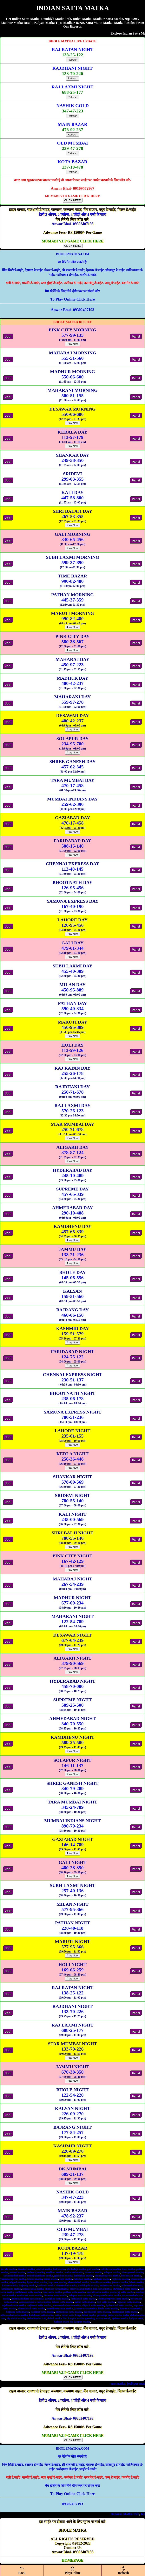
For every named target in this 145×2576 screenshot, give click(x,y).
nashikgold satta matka (97, 2311)
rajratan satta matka (128, 2301)
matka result (103, 2318)
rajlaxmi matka (120, 2278)
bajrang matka (27, 2285)
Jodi (8, 336)
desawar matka (93, 2272)
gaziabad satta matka (57, 2298)
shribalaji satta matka (125, 2288)
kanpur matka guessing (81, 2318)
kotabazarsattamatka (41, 2315)
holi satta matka (106, 2301)
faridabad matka (83, 2275)
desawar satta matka (55, 2295)
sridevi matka (44, 2269)
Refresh (72, 59)
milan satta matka (85, 2301)
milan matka (51, 2278)
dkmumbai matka (66, 2285)
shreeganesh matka (132, 2272)
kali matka (59, 2269)
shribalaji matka (76, 2269)
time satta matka (52, 2292)
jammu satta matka (85, 2308)
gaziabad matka (63, 2275)
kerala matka (8, 2269)
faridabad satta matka (83, 2298)
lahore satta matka (62, 2301)
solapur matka (112, 2272)
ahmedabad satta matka (31, 2308)
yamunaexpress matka (13, 2278)
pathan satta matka (74, 2292)
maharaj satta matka (122, 2292)
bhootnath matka (131, 2275)
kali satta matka (102, 2288)
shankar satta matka (56, 2288)
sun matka (137, 2383)
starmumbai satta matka (66, 2305)
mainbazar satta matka (125, 2311)
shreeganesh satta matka (107, 2295)
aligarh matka (17, 2282)
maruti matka (17, 2272)
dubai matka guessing (93, 2315)
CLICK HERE (72, 200)
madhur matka (54, 2272)
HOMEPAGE (73, 2560)
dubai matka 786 (57, 2318)
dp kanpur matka (80, 2321)
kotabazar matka (11, 2288)
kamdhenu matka (100, 2282)
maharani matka (74, 2272)
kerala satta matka (33, 2288)
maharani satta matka (29, 2295)
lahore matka (34, 2278)
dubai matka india (118, 2315)
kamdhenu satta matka (59, 2308)
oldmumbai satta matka (14, 2315)
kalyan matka (10, 2285)
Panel (136, 336)
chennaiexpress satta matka (113, 2298)
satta (57, 2315)
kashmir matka (46, 2285)
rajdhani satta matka (14, 2305)
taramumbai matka (15, 2275)
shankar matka (26, 2269)
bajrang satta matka (17, 2311)
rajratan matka (82, 2278)
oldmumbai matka (132, 2285)
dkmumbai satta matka (69, 2311)
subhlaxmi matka (110, 2269)
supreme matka (57, 2282)
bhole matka (136, 2282)
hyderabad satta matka (119, 2305)
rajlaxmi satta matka (39, 2305)
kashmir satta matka (42, 2311)
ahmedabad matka (78, 2282)
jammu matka (120, 2282)
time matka (128, 2269)
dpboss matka (120, 2318)
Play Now (72, 343)
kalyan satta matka (130, 2308)
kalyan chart (61, 2321)
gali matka (93, 2269)
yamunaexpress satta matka (35, 2301)
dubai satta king (71, 2315)
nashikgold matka (88, 2285)
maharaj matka (36, 2272)
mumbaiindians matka (40, 2275)
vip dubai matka (16, 2318)
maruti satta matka (98, 2292)
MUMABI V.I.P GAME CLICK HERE (72, 198)
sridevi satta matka (81, 2288)
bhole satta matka (108, 2308)
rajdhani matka (101, 2278)
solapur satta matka (80, 2295)
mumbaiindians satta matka (28, 2298)
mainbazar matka (110, 2285)
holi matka (66, 2278)
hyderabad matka (37, 2282)
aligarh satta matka (93, 2305)
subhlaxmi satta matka (28, 2292)
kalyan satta (136, 2318)
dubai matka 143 (36, 2318)
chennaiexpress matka (107, 2275)
